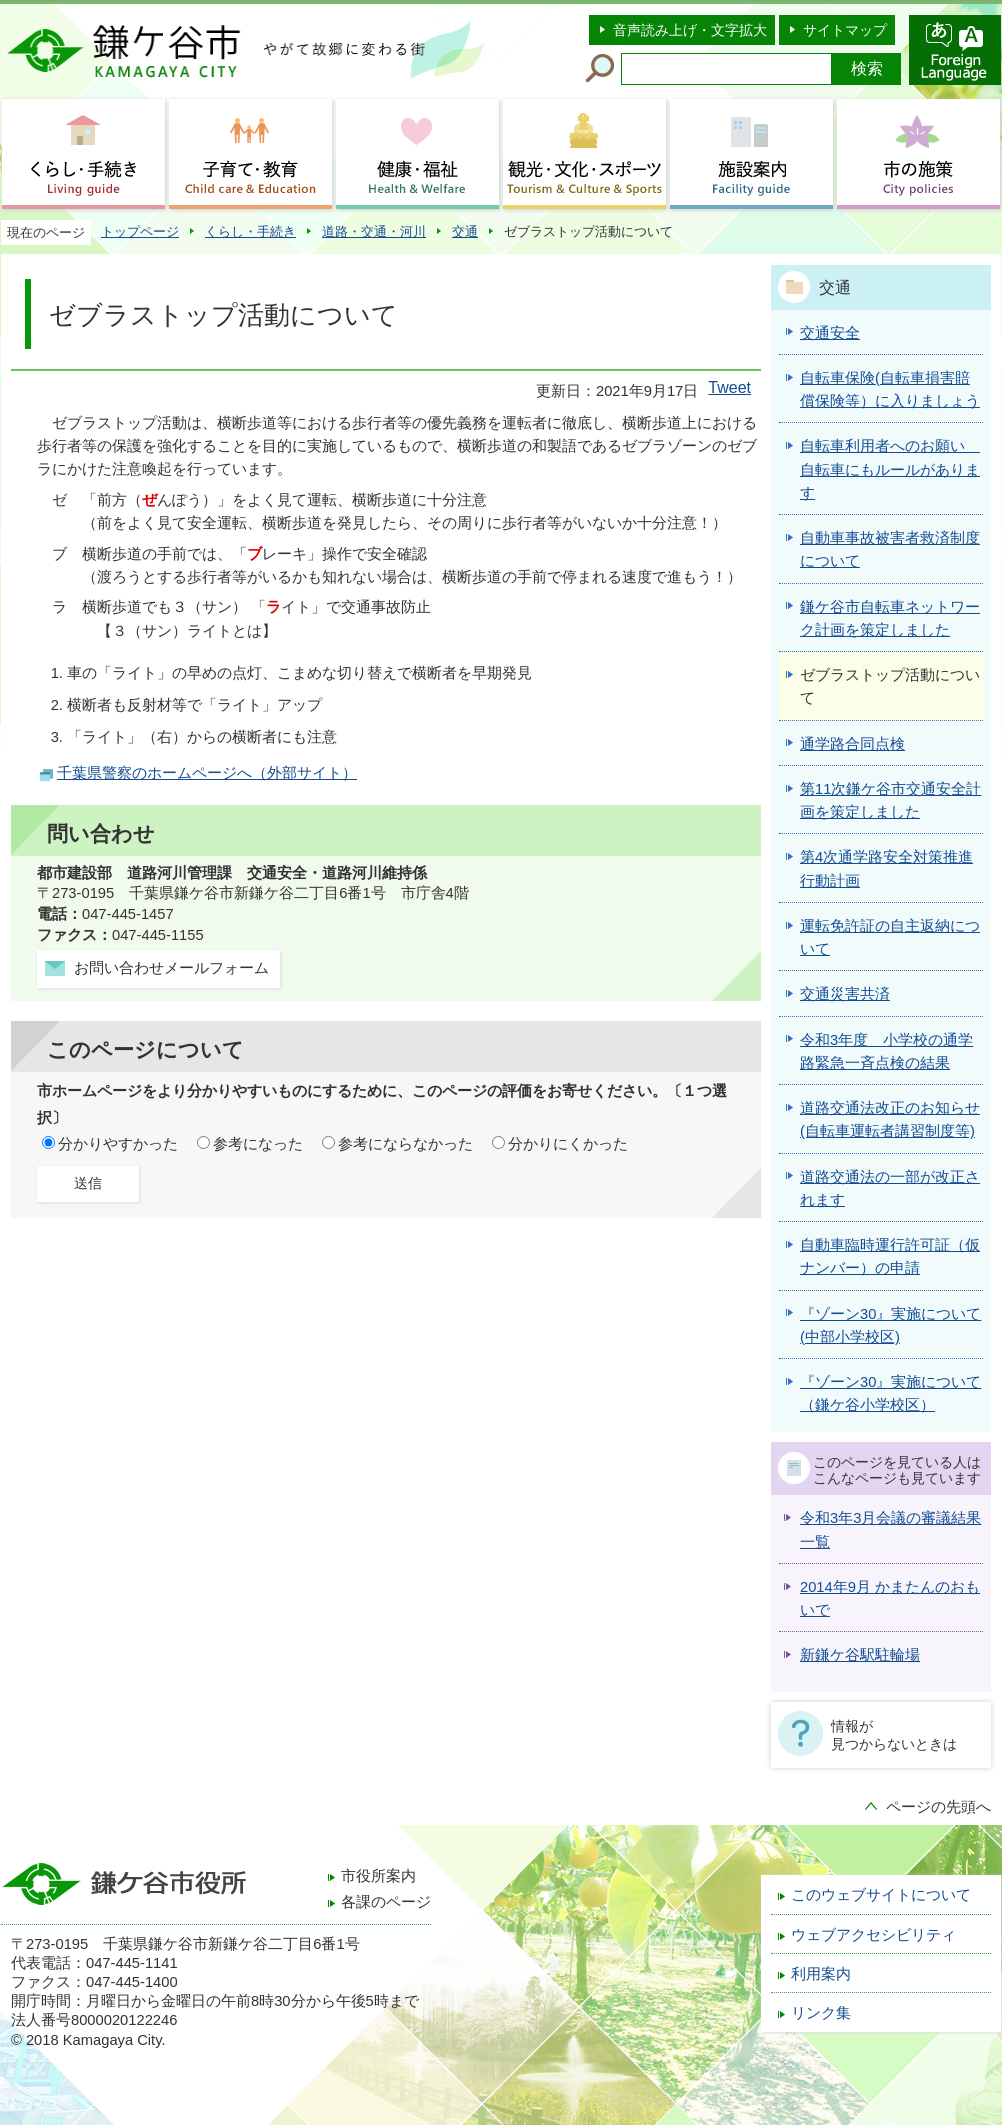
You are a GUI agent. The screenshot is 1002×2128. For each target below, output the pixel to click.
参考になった (258, 1144)
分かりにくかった (568, 1144)
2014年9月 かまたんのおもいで (890, 1598)
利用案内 (821, 1974)
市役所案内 (378, 1876)
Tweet (729, 387)
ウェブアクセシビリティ (873, 1935)
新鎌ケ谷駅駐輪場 (860, 1655)
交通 (465, 231)
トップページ (140, 231)
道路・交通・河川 (374, 231)
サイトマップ (845, 30)
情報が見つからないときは (894, 1735)
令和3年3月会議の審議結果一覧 (890, 1529)
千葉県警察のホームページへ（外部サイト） (207, 773)
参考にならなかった (405, 1144)
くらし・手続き (250, 231)
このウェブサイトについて (881, 1895)
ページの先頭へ (938, 1807)
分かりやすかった (118, 1144)
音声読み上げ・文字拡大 (690, 30)
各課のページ (386, 1902)
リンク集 (821, 2013)
